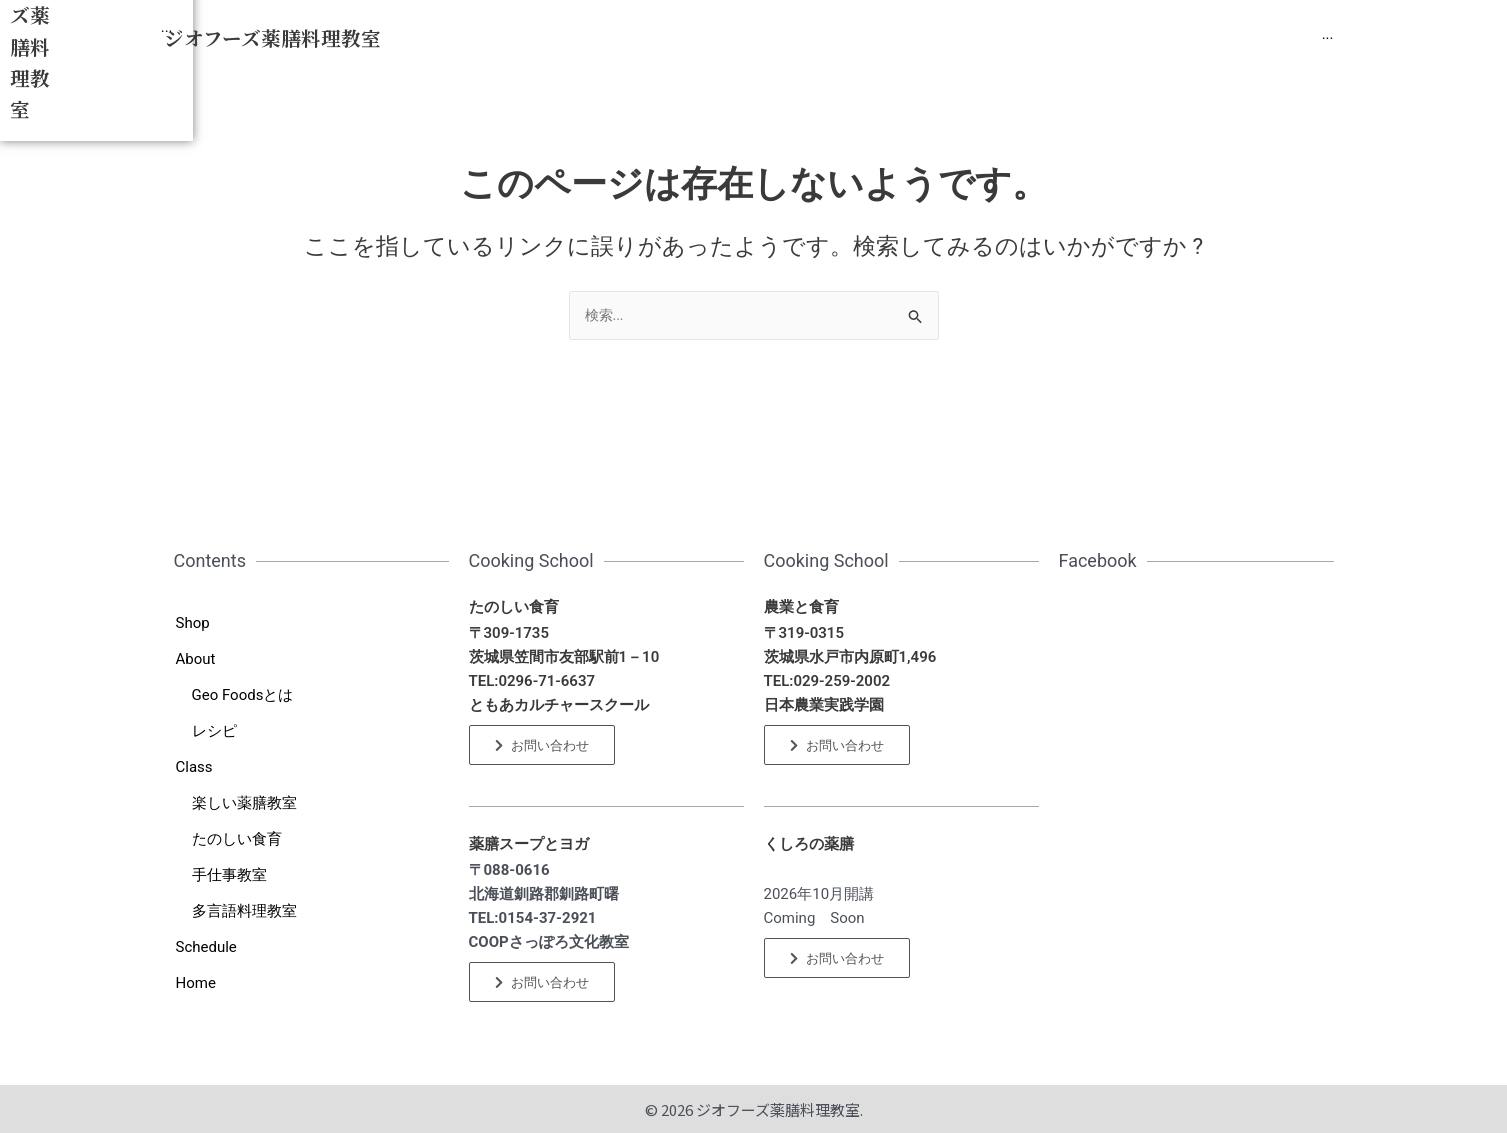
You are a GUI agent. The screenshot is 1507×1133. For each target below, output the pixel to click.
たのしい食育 (237, 839)
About (196, 659)
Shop (193, 623)
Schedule (206, 947)
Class (194, 767)
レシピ (214, 731)
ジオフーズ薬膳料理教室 (272, 38)
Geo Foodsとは (243, 695)
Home (196, 983)
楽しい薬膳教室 (244, 803)
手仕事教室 (229, 875)
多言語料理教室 (244, 911)
